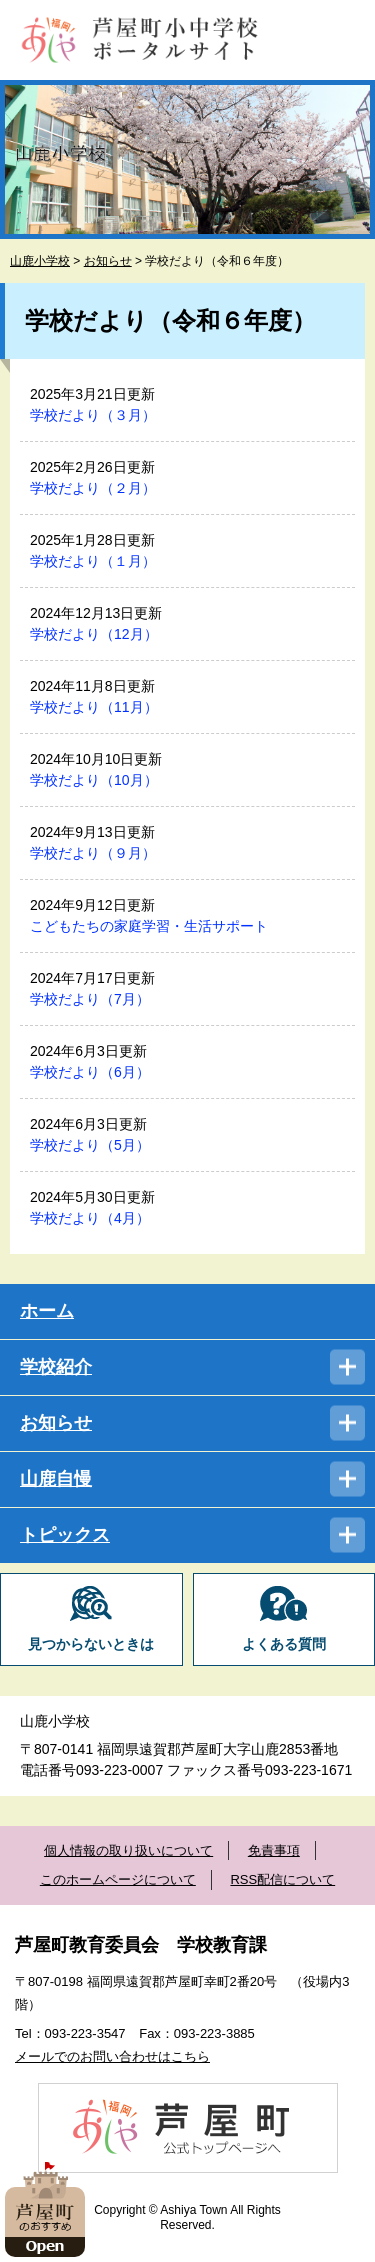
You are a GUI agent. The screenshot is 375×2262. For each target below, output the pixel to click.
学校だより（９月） (93, 853)
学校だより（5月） (90, 1145)
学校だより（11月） (94, 707)
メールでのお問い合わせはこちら (112, 2056)
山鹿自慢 (56, 1479)
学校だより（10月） (94, 780)
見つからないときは (91, 1644)
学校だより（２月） (93, 488)
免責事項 (274, 1850)
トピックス (65, 1535)
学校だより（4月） (90, 1218)
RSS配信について (282, 1879)
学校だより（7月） (90, 999)
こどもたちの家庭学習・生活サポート (149, 926)
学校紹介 (56, 1367)
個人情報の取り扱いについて (128, 1850)
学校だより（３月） (93, 415)
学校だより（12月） (94, 634)
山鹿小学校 (40, 261)
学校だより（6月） (90, 1072)
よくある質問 (284, 1644)
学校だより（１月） (93, 561)
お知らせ (108, 261)
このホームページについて (118, 1879)
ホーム (47, 1311)
